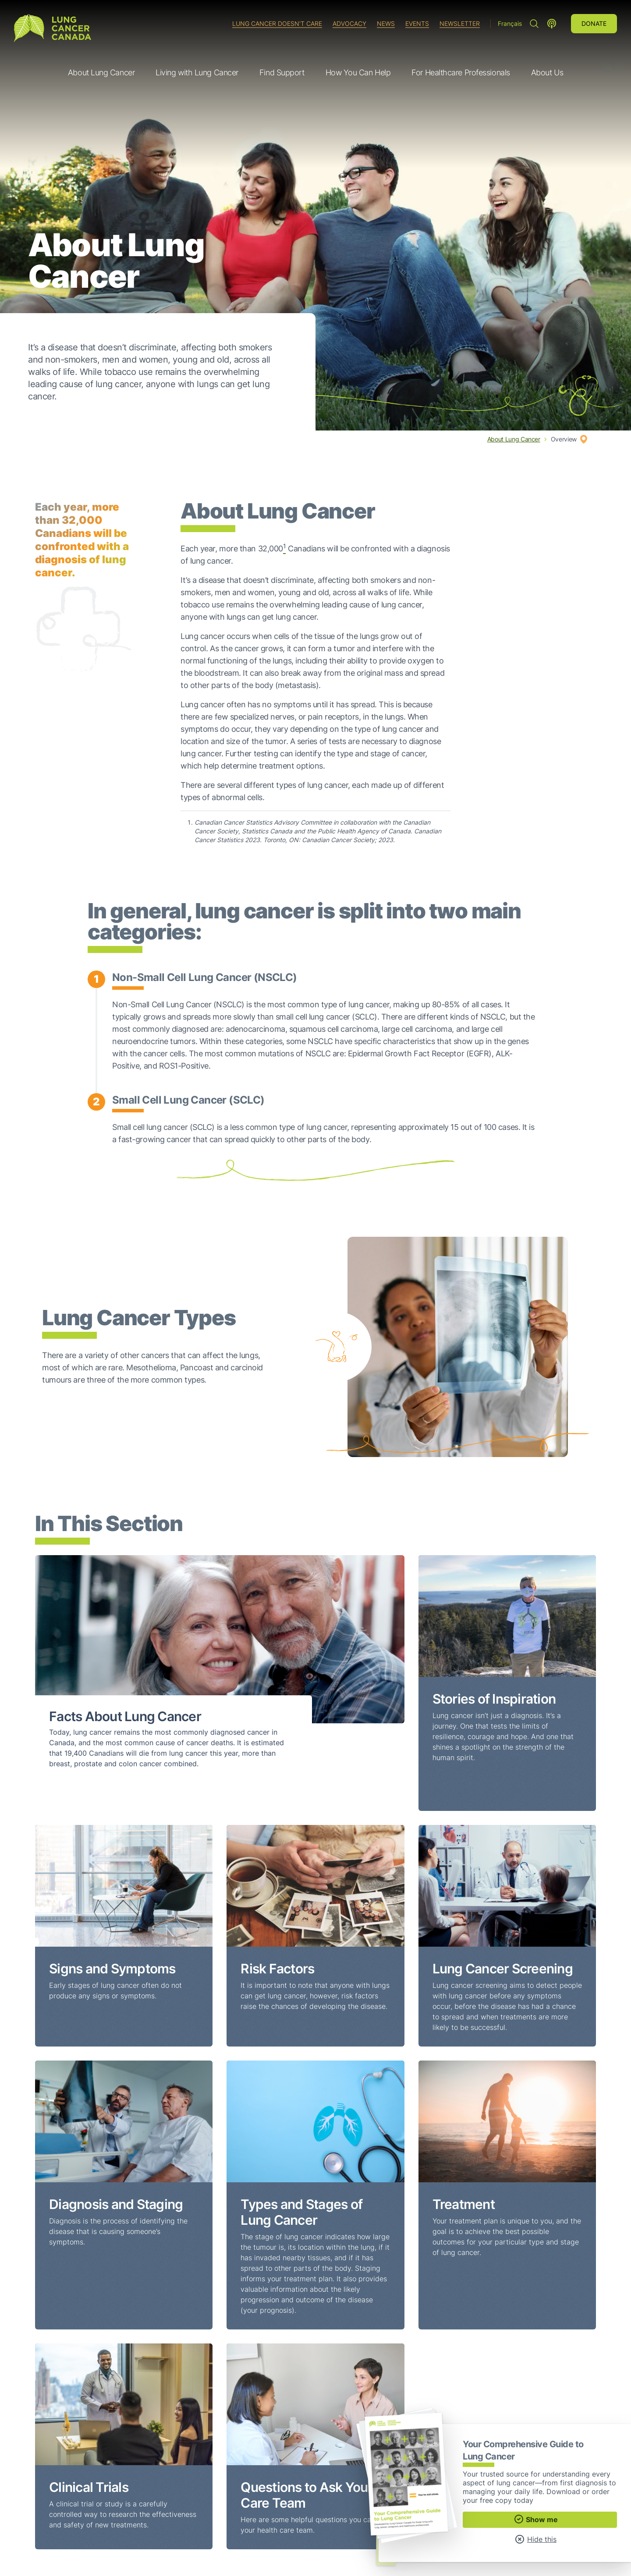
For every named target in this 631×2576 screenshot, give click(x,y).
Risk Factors (277, 1968)
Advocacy (349, 23)
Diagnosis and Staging (116, 2204)
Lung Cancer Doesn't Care (277, 23)
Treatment (463, 2204)
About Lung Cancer (513, 439)
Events (417, 23)
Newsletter (460, 23)
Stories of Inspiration (494, 1699)
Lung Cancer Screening (502, 1968)
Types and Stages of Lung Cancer (301, 2212)
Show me (536, 2519)
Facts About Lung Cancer (125, 1716)
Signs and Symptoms (112, 1968)
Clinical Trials (88, 2487)
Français (510, 23)
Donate (593, 23)
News (386, 23)
